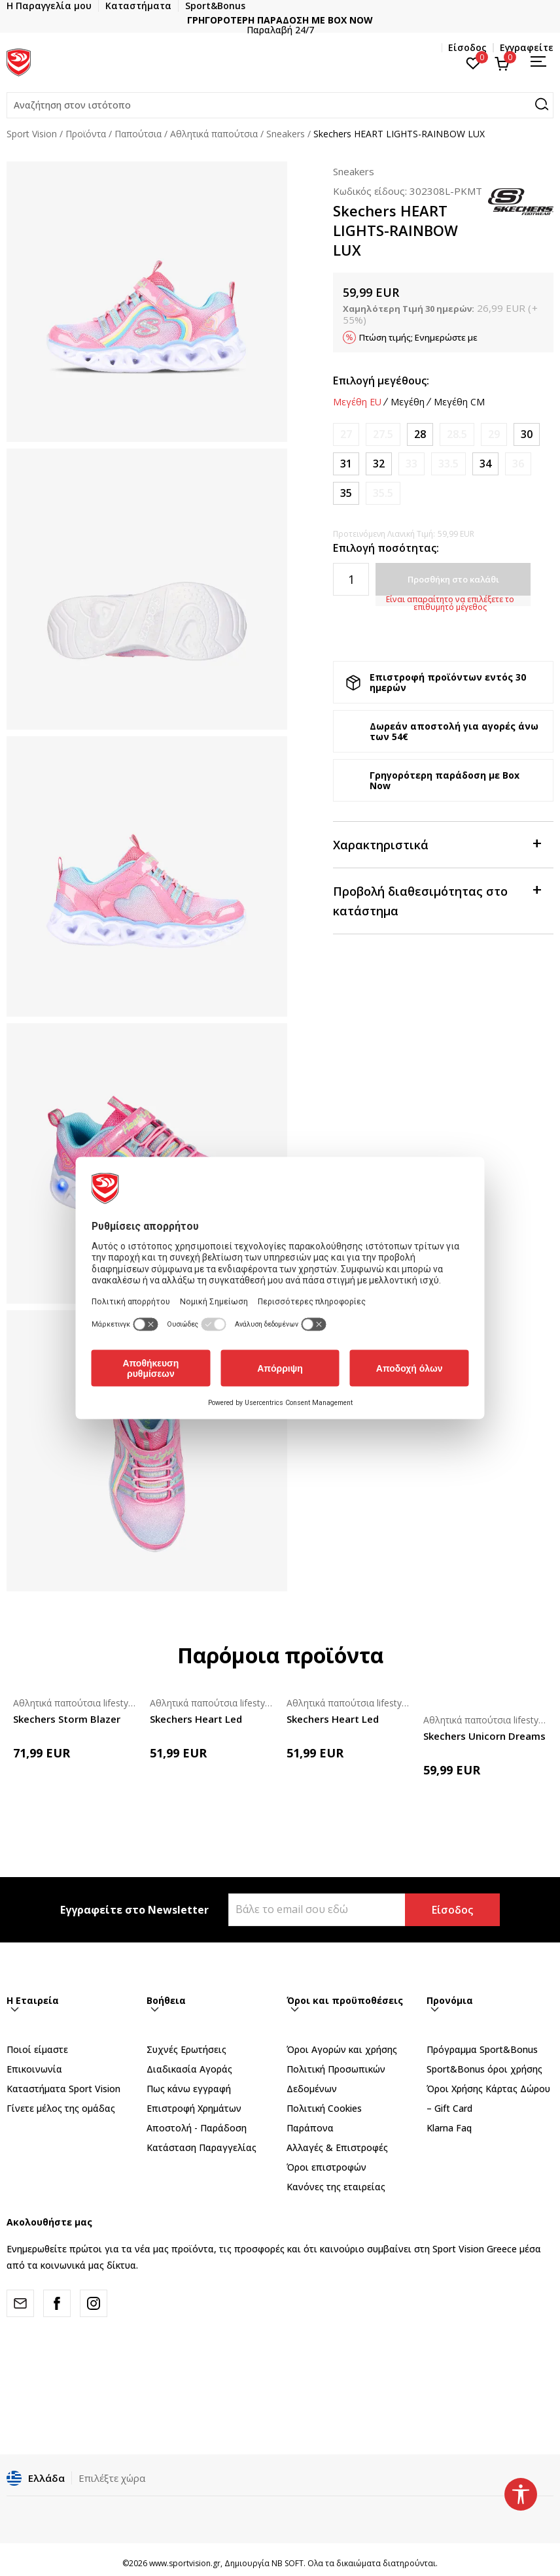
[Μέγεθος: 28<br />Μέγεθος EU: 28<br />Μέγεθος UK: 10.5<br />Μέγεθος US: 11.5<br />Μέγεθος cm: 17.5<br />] (420, 434)
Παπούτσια (138, 133)
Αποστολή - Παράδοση (197, 2128)
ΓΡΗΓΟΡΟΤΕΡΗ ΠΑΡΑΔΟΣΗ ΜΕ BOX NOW (307, 20)
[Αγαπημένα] (473, 62)
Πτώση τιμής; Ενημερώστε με (418, 337)
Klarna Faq (449, 2128)
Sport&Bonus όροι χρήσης (484, 2069)
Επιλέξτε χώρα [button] (112, 2477)
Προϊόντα (85, 133)
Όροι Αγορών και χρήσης (342, 2049)
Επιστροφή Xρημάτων (194, 2108)
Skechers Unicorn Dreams (484, 1735)
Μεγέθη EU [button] (357, 402)
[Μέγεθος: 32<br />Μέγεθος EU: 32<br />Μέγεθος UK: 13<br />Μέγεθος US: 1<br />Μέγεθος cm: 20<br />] (379, 463)
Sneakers (285, 133)
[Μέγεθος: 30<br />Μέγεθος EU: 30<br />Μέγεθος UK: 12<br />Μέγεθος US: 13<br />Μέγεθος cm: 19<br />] (527, 434)
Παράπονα (310, 2128)
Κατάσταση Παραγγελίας (201, 2147)
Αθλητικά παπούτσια (214, 133)
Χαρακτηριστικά (436, 844)
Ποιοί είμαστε (37, 2049)
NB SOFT (287, 2563)
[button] (280, 105)
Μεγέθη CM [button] (459, 402)
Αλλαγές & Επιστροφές (337, 2147)
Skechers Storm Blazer (66, 1718)
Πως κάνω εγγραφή (189, 2088)
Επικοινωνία (34, 2069)
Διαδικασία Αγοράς (189, 2069)
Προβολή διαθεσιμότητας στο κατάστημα (436, 900)
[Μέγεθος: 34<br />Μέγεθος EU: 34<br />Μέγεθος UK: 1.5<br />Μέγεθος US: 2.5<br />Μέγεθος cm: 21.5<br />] (485, 463)
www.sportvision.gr (184, 2563)
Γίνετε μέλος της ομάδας (61, 2108)
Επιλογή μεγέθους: (381, 380)
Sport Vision (32, 133)
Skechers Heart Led (196, 1718)
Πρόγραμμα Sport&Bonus (482, 2049)
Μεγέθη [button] (408, 402)
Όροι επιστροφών (326, 2167)
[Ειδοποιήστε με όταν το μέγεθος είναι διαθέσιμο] (346, 434)
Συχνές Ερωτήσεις (186, 2049)
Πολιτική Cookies (324, 2108)
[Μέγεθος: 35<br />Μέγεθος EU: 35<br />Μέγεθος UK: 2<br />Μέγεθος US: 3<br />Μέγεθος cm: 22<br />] (346, 493)
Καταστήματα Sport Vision (63, 2088)
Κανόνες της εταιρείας (336, 2186)
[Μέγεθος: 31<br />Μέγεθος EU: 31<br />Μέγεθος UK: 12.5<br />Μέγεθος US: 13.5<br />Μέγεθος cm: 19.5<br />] (346, 463)
